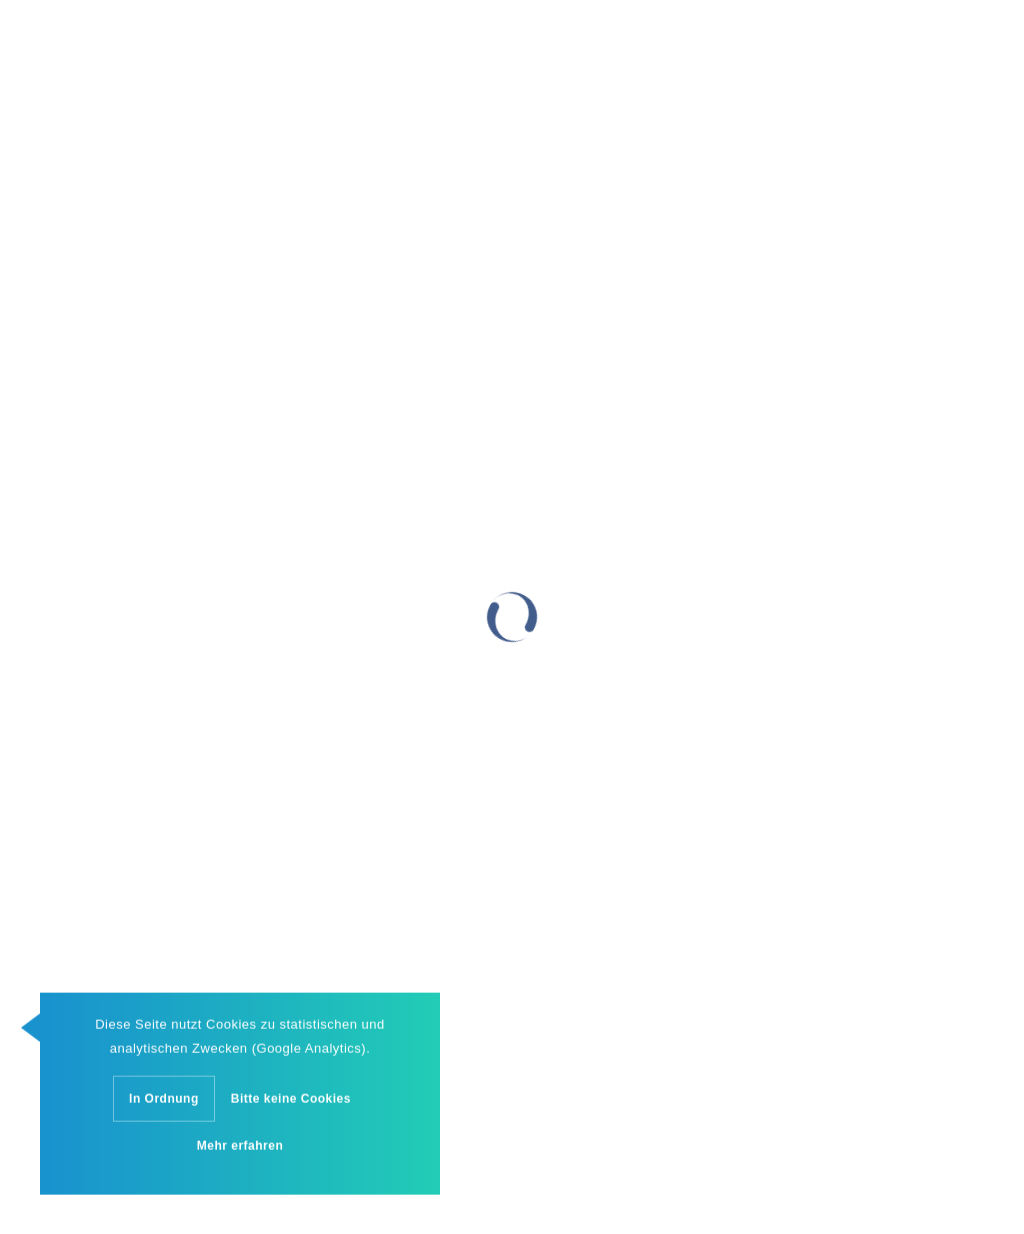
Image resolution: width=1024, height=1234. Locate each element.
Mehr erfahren (240, 1148)
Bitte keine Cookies (291, 1101)
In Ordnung (164, 1101)
